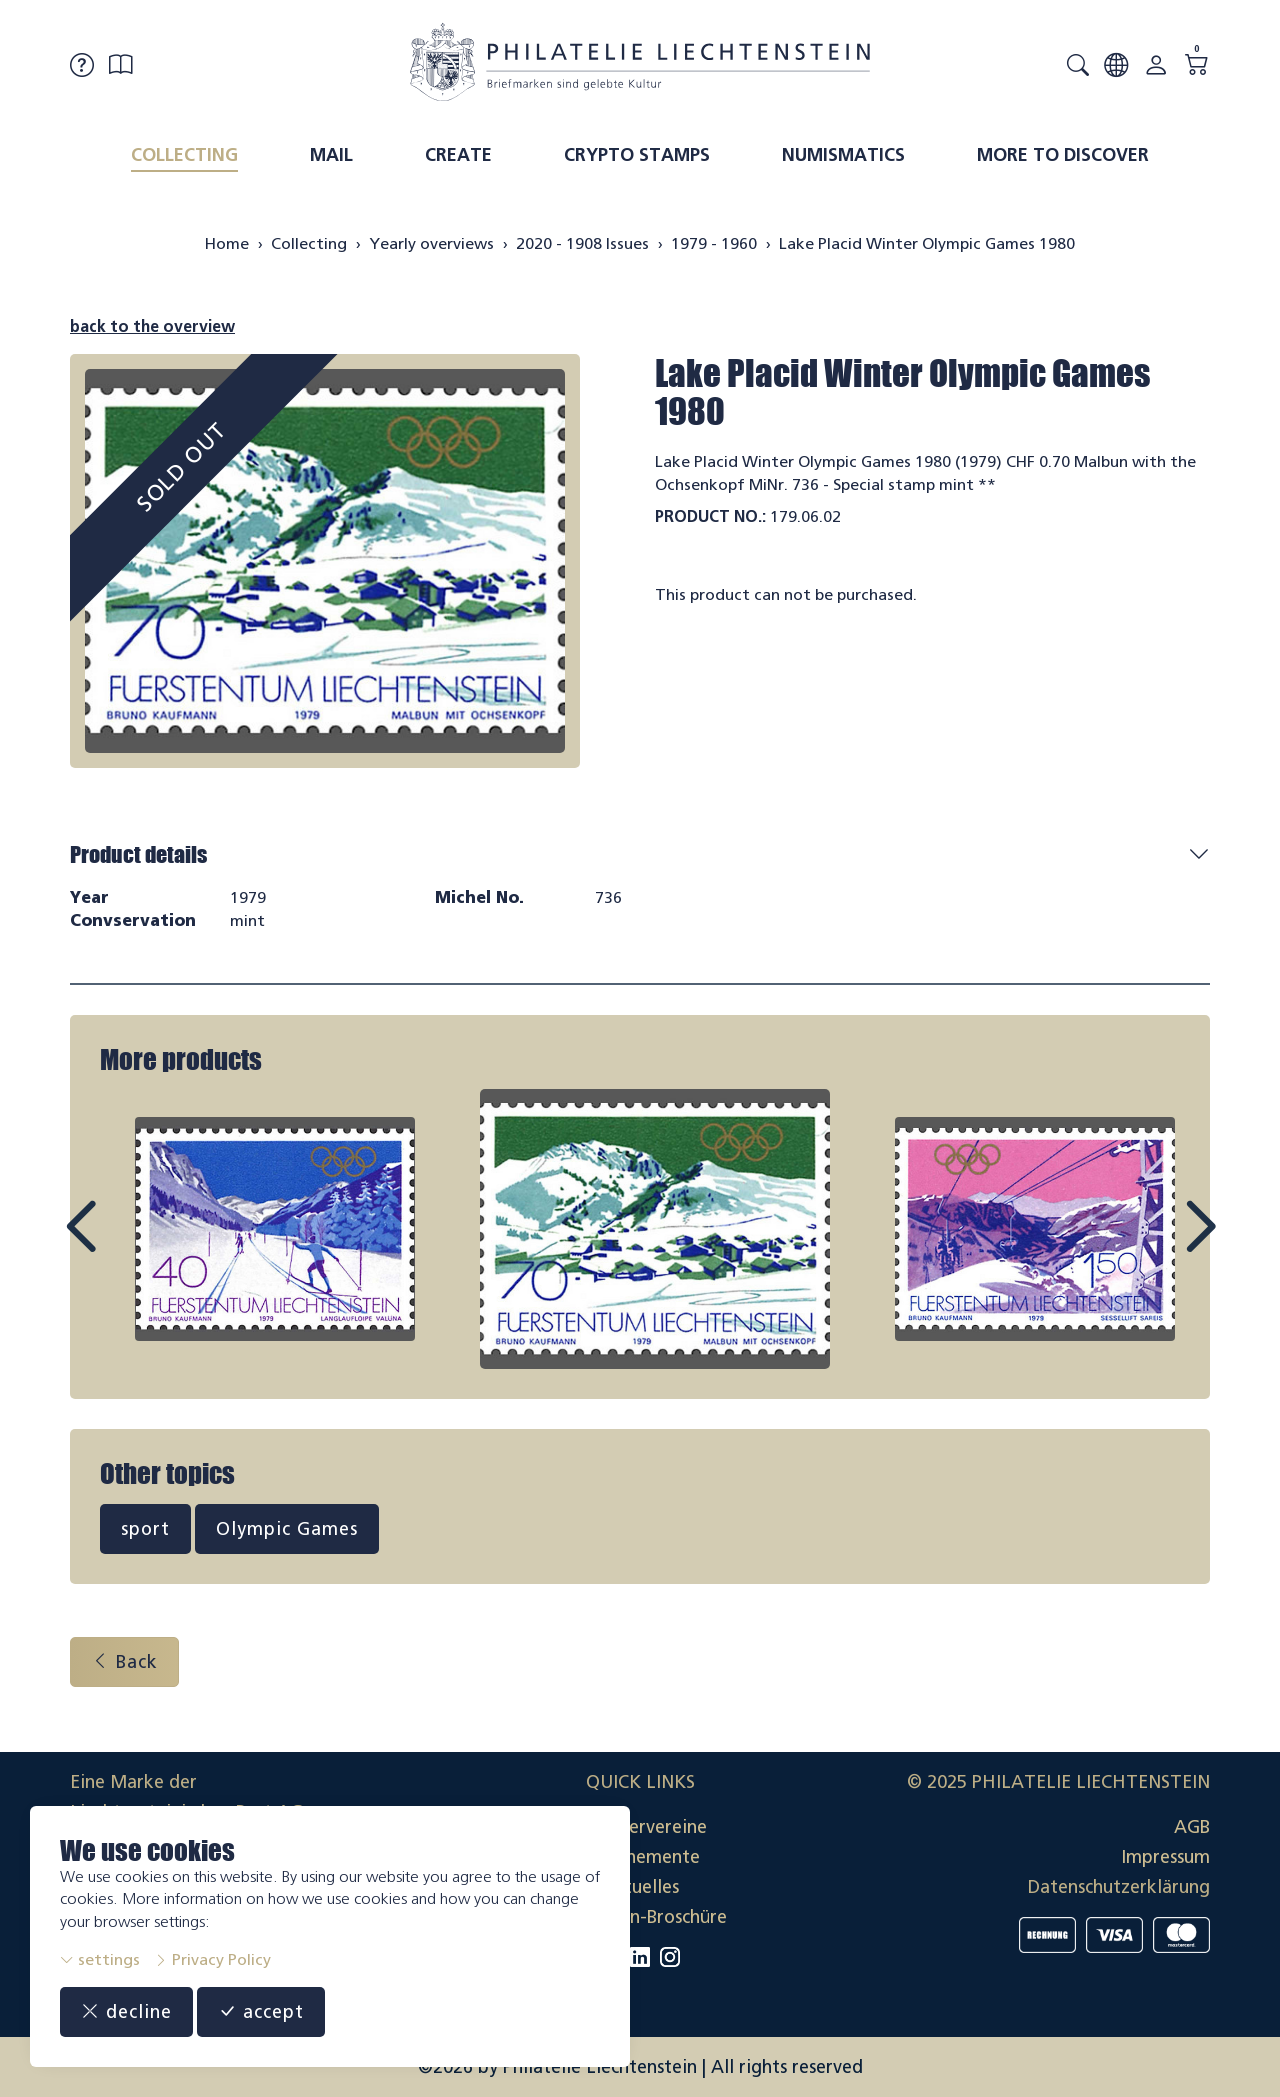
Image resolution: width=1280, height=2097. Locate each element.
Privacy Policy (212, 1959)
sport (145, 1529)
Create (458, 155)
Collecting (184, 155)
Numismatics (843, 155)
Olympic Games (287, 1529)
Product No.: (710, 516)
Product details (138, 854)
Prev (126, 1245)
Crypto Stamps (637, 155)
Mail (331, 155)
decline (126, 2012)
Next (1154, 1245)
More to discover (1063, 155)
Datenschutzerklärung (1119, 1887)
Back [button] (124, 1662)
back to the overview (152, 326)
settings (100, 1959)
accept (261, 2012)
